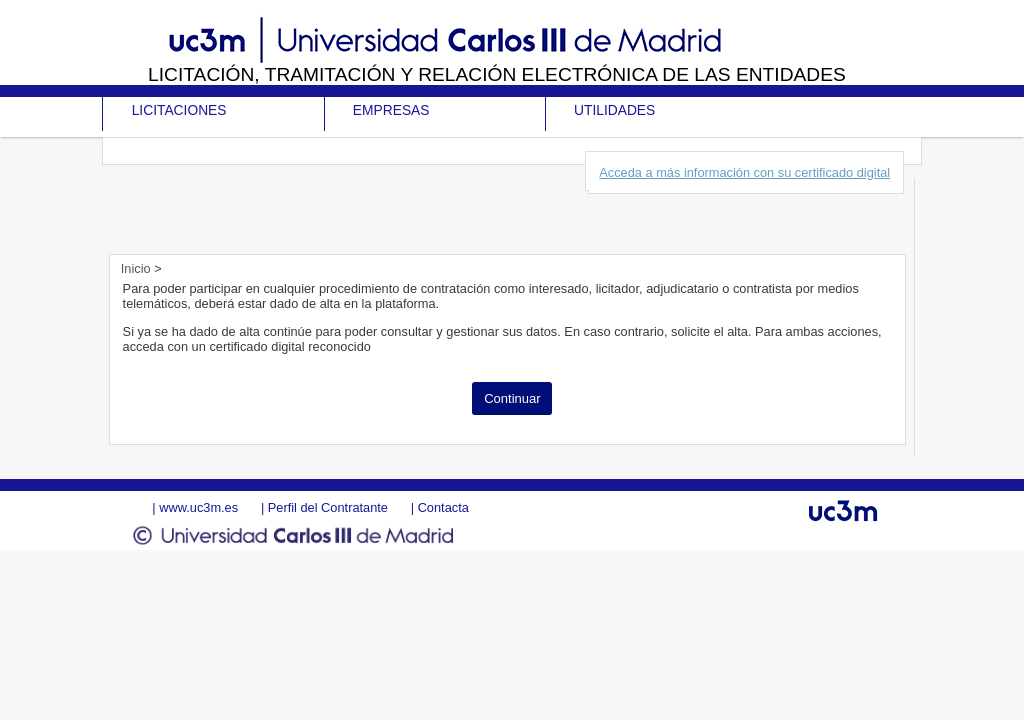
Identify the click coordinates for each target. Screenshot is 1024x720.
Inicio (137, 268)
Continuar (512, 398)
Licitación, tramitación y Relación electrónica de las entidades (497, 74)
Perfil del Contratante (328, 507)
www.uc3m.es (198, 507)
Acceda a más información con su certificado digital (744, 172)
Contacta (443, 507)
